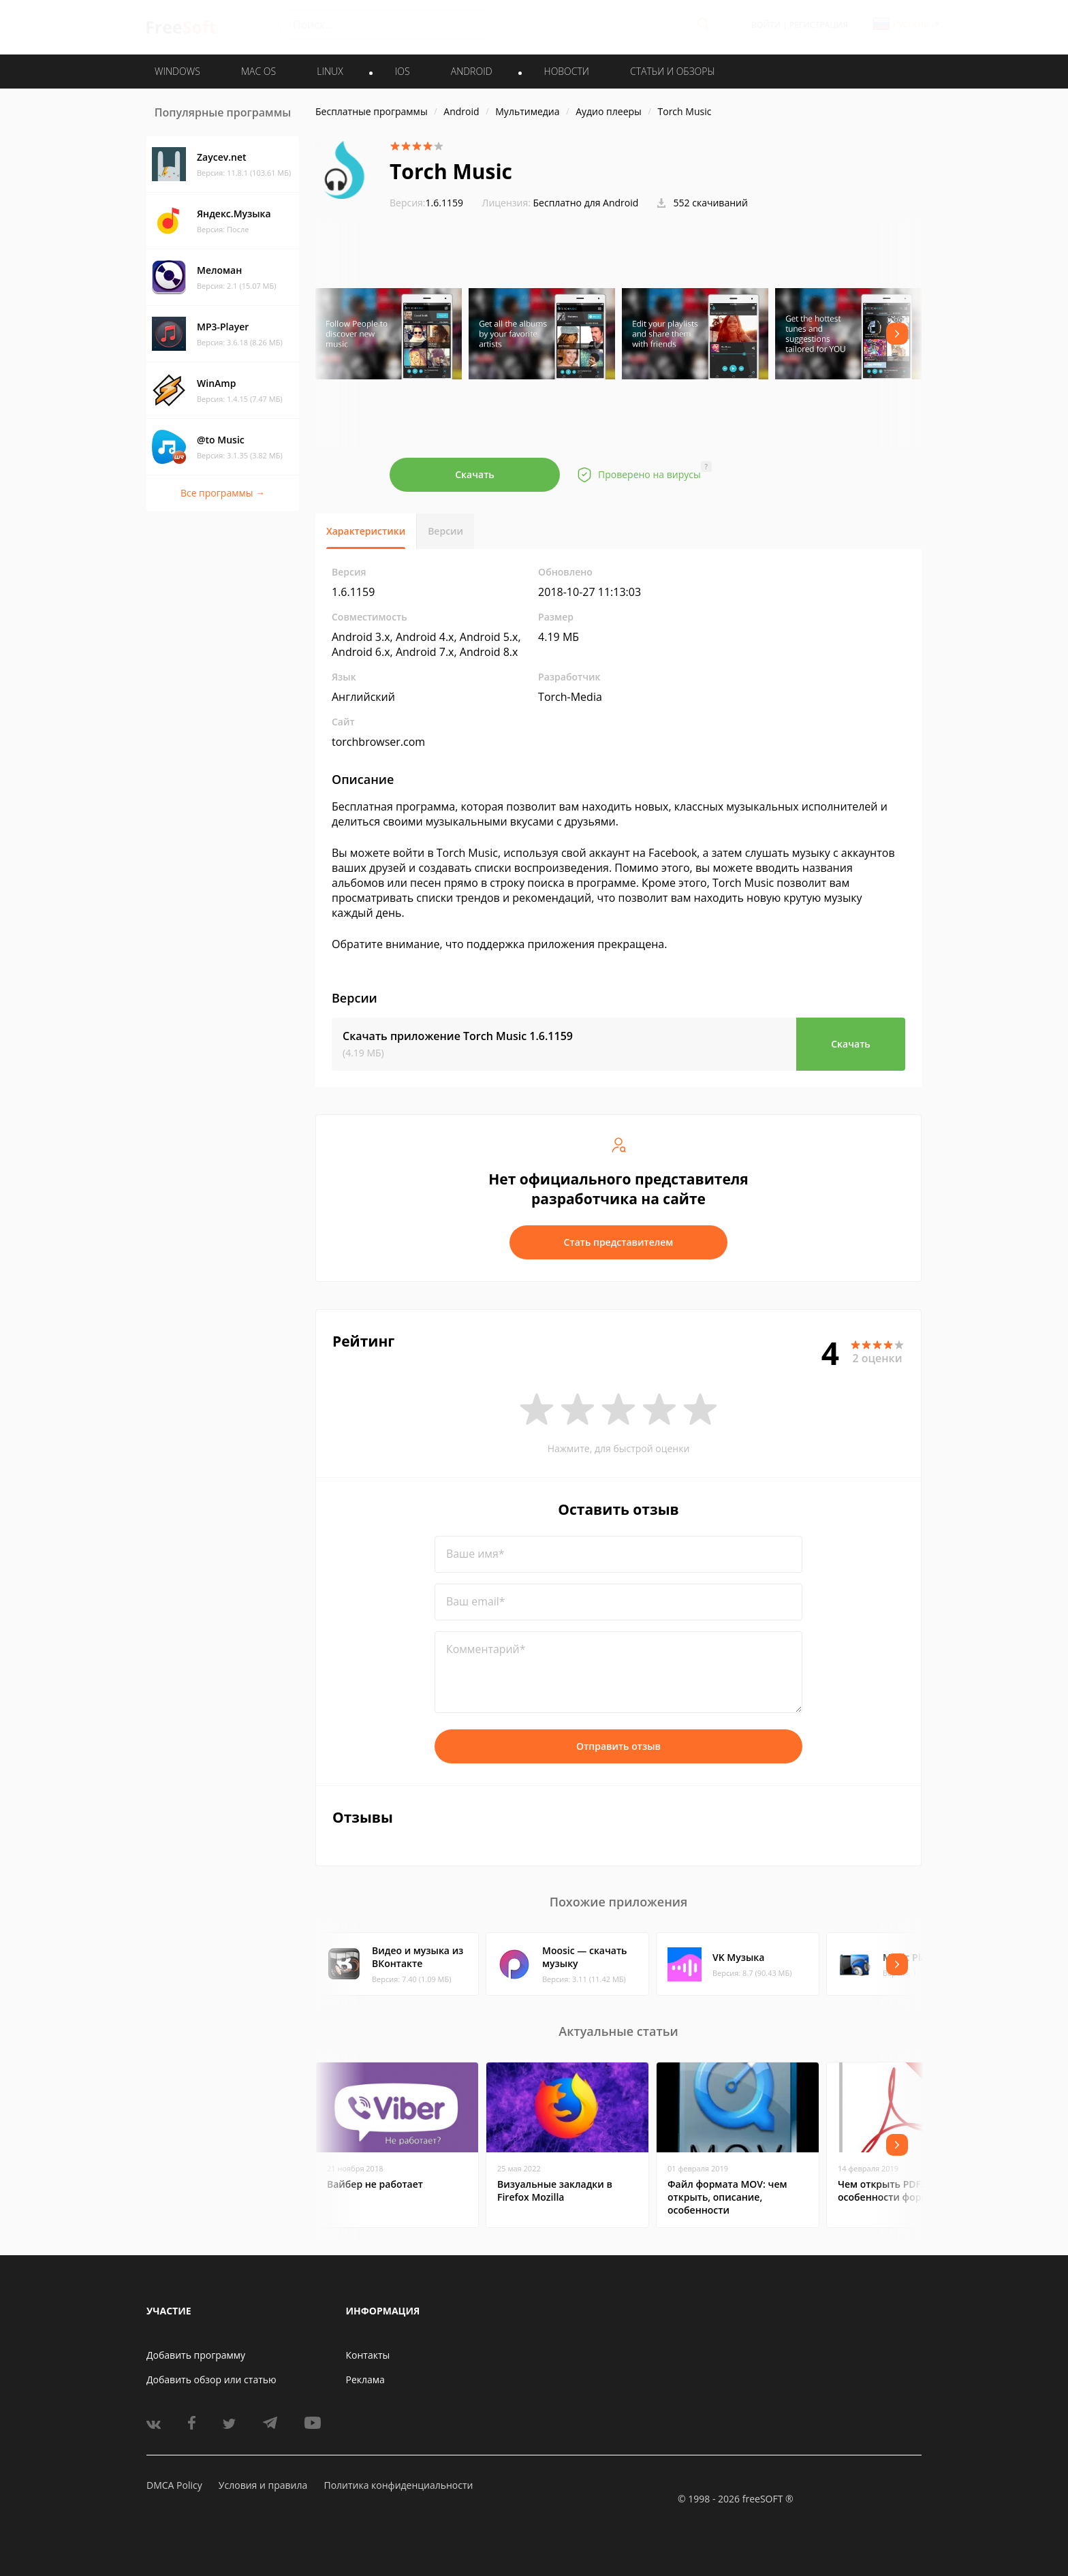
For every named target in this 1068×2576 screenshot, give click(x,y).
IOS (402, 71)
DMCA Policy (174, 2485)
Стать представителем (619, 1242)
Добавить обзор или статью (211, 2379)
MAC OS (258, 71)
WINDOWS (177, 71)
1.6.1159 (426, 202)
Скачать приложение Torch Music (458, 1035)
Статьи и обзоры (672, 71)
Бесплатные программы (371, 111)
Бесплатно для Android (586, 202)
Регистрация (818, 25)
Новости (566, 71)
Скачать (474, 474)
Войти (766, 25)
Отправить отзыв (618, 1746)
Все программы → (222, 492)
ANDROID (471, 71)
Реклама (365, 2379)
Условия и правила (263, 2485)
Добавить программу (195, 2355)
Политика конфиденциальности (398, 2485)
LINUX (330, 71)
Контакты (368, 2355)
